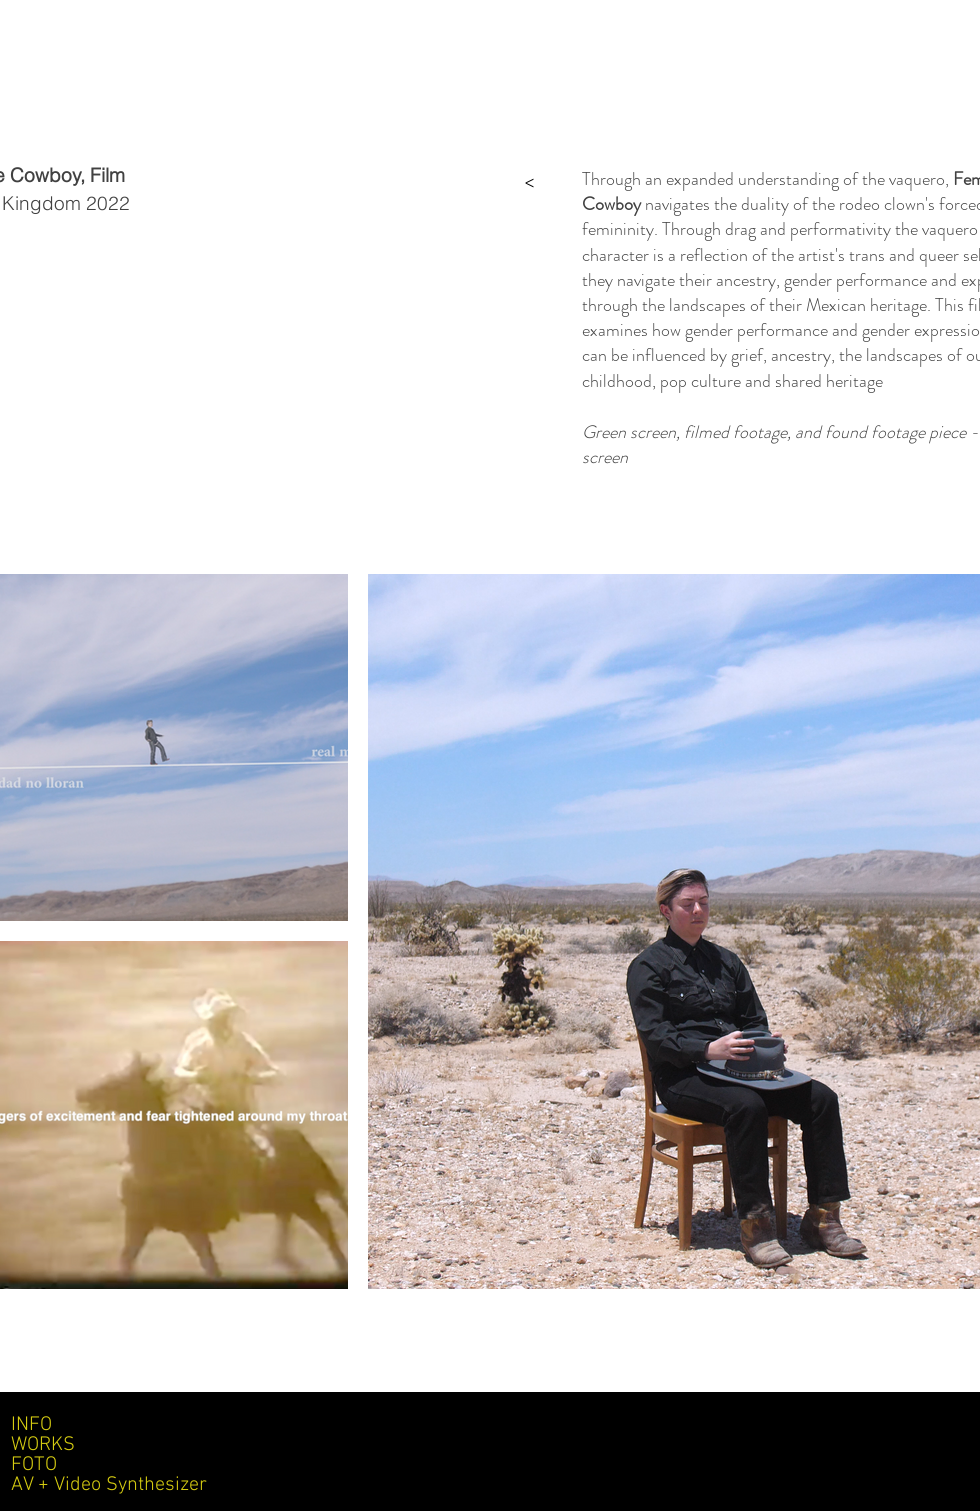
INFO (31, 1425)
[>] (529, 182)
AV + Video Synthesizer (109, 1485)
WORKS (43, 1445)
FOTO (34, 1465)
